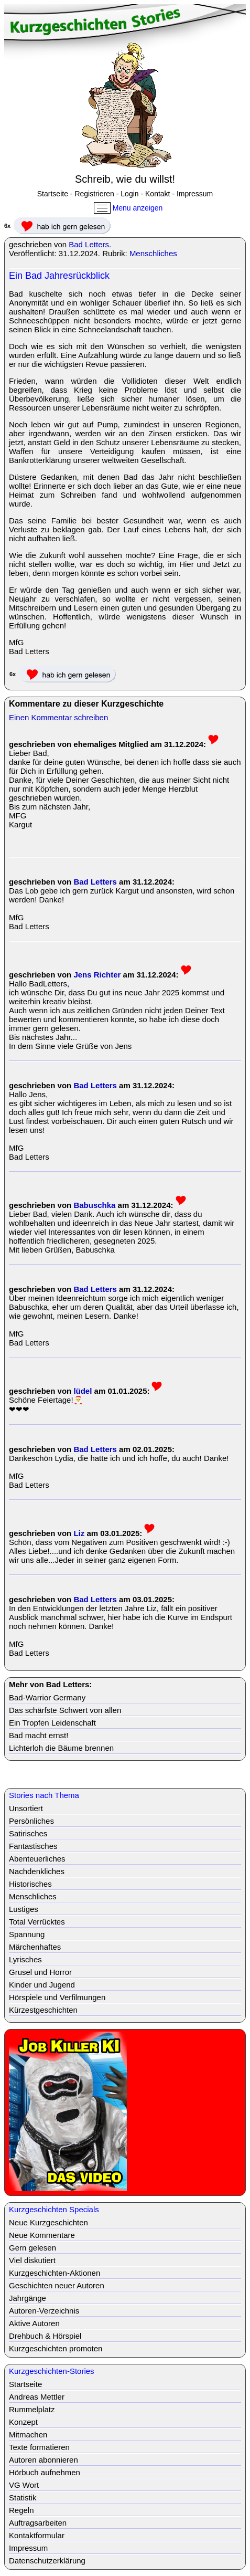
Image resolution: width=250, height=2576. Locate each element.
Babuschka (94, 1205)
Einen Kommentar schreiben (58, 717)
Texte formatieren (39, 2447)
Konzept (23, 2421)
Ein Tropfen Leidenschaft (52, 1722)
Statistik (23, 2497)
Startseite (52, 194)
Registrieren (94, 194)
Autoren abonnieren (43, 2459)
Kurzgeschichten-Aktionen (54, 2272)
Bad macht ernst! (38, 1735)
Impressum (195, 194)
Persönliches (31, 1820)
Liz (78, 1533)
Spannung (27, 1934)
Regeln (21, 2510)
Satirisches (28, 1833)
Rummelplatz (32, 2409)
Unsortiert (26, 1808)
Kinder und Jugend (42, 1984)
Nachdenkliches (36, 1871)
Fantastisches (33, 1846)
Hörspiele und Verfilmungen (57, 1997)
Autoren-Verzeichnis (44, 2310)
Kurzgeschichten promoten (55, 2348)
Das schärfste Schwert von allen (65, 1710)
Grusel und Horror (40, 1972)
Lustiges (23, 1909)
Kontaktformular (36, 2535)
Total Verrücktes (37, 1921)
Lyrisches (25, 1959)
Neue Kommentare (42, 2235)
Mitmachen (28, 2434)
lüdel (82, 1390)
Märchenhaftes (35, 1946)
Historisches (30, 1883)
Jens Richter (97, 974)
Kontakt (157, 194)
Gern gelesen (32, 2247)
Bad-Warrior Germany (47, 1697)
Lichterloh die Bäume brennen (61, 1747)
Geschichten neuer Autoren (56, 2285)
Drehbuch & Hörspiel (45, 2335)
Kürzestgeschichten (43, 2009)
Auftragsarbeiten (38, 2522)
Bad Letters (89, 244)
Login (129, 194)
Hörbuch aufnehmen (44, 2472)
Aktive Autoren (34, 2323)
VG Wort (24, 2484)
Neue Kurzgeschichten (48, 2222)
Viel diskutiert (32, 2260)
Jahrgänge (27, 2298)
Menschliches (153, 253)
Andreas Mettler (36, 2396)
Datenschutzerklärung (47, 2560)
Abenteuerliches (37, 1858)
